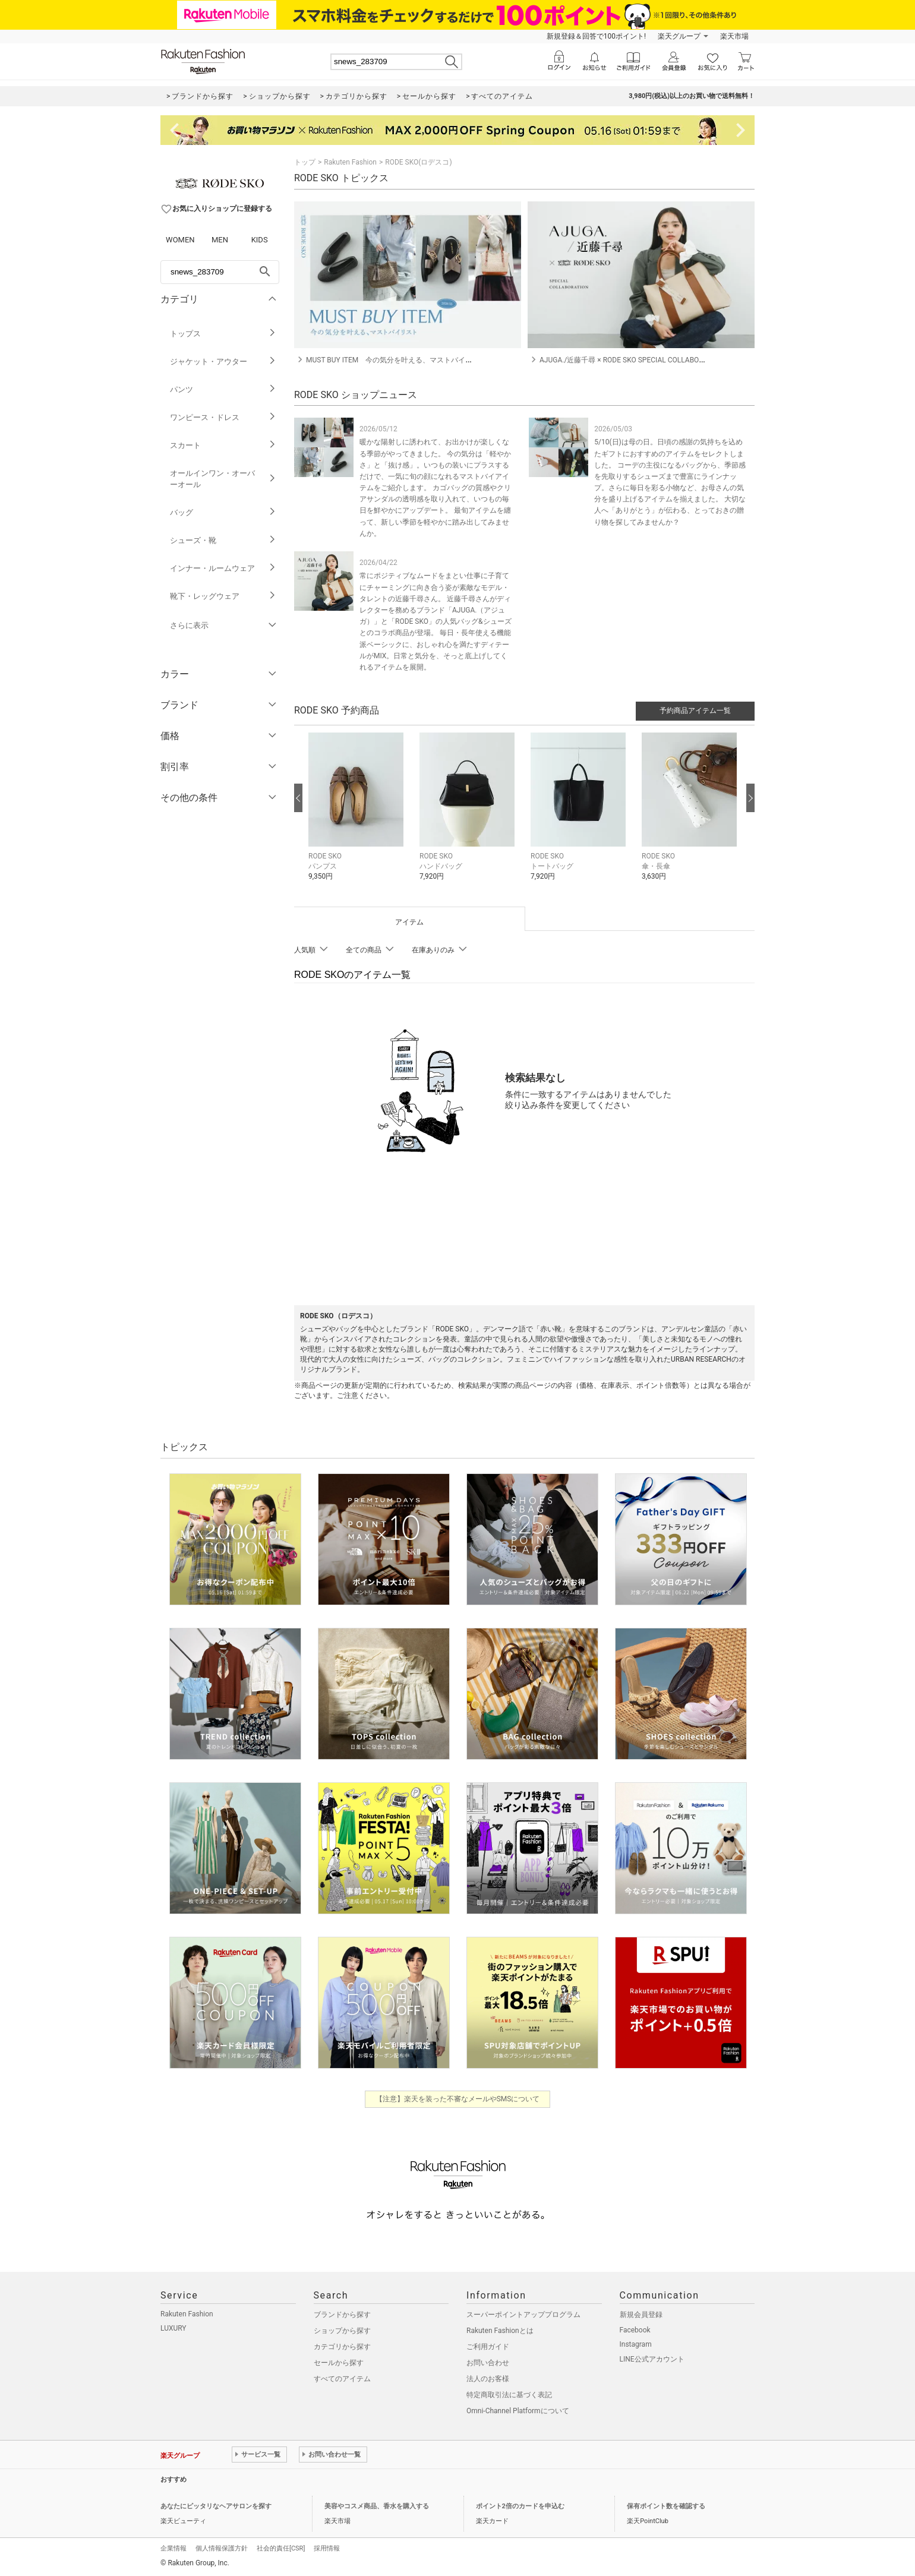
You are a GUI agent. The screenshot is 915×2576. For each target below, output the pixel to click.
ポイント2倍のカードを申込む (520, 2506)
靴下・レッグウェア (223, 596)
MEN (220, 239)
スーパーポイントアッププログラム (523, 2314)
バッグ (223, 512)
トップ (304, 162)
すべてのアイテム (342, 2379)
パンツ (223, 389)
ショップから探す (342, 2330)
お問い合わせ (487, 2363)
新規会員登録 (641, 2314)
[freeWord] (219, 272)
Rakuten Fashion (350, 162)
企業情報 (173, 2548)
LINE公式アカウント (652, 2359)
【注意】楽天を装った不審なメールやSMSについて (458, 2099)
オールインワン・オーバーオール (223, 479)
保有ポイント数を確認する (666, 2506)
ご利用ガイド (487, 2347)
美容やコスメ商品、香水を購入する (376, 2506)
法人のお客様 (487, 2379)
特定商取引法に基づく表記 (509, 2395)
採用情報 (327, 2548)
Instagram (636, 2344)
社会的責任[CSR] (281, 2548)
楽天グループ (679, 36)
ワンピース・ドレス (223, 417)
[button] (358, 815)
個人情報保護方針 (221, 2548)
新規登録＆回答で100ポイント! (596, 36)
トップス (223, 333)
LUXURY (173, 2328)
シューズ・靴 (223, 540)
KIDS (259, 239)
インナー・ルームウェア (223, 568)
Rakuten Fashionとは (500, 2330)
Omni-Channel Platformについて (517, 2411)
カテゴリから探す (342, 2347)
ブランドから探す (342, 2314)
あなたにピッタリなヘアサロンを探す (216, 2506)
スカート (223, 445)
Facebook (635, 2330)
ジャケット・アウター (223, 361)
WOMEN (180, 239)
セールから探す (339, 2363)
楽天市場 (734, 36)
